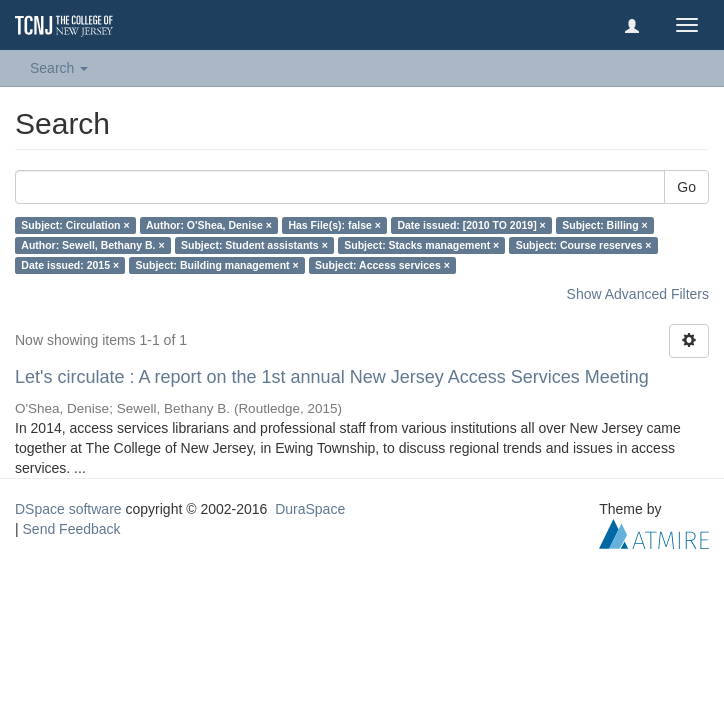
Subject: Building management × (217, 265)
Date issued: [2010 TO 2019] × (471, 225)
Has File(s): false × (334, 225)
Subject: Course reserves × (584, 245)
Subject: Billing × (604, 225)
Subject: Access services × (382, 265)
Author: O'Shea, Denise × (209, 225)
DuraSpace (310, 509)
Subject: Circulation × (75, 225)
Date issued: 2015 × (70, 265)
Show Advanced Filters (638, 294)
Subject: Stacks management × (421, 245)
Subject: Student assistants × (254, 245)
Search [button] (59, 68)
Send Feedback (72, 529)
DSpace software (68, 509)
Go (686, 187)
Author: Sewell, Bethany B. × (92, 245)
